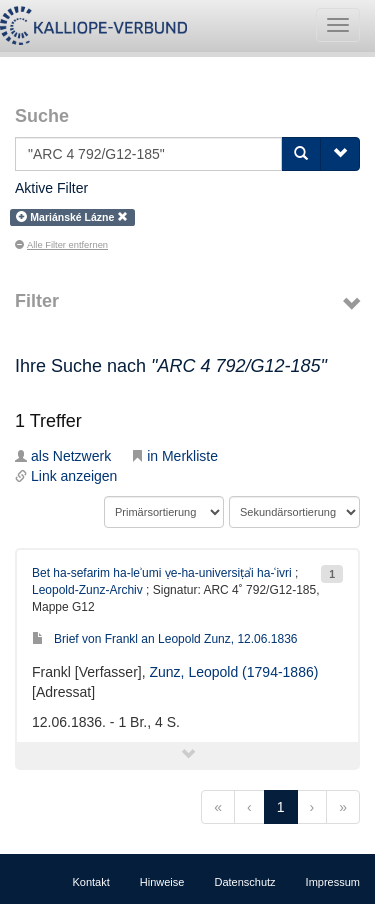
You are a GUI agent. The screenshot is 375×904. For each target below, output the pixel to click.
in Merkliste (174, 456)
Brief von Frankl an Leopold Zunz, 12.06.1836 (165, 639)
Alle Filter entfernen (61, 245)
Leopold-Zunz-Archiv (87, 590)
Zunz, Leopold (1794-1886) (233, 672)
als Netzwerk (63, 456)
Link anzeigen (66, 476)
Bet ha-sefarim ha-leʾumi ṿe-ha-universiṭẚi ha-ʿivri (162, 573)
